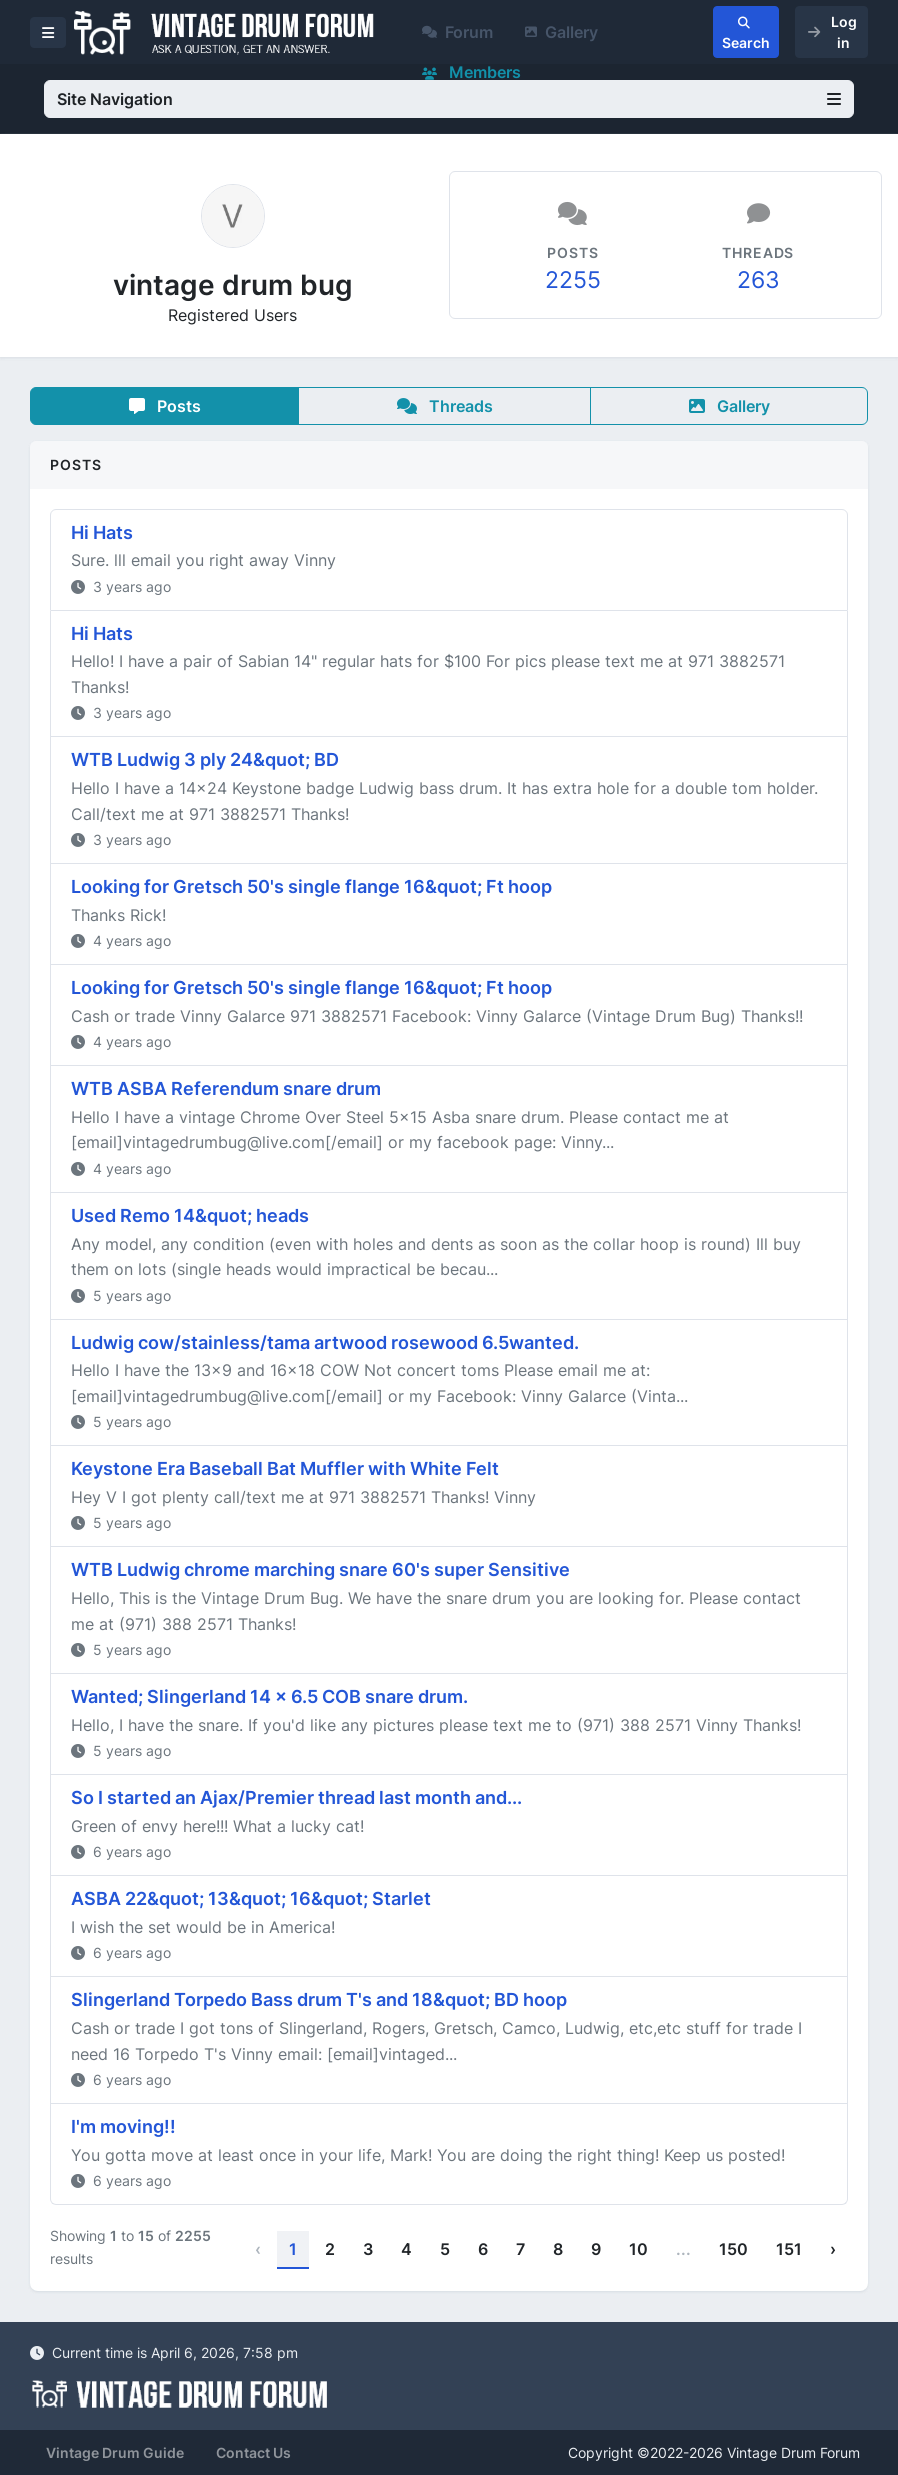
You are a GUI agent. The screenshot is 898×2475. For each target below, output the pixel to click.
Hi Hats (102, 532)
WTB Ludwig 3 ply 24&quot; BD (205, 759)
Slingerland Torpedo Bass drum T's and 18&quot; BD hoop (319, 1999)
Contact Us (253, 2452)
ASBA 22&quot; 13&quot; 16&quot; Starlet (251, 1898)
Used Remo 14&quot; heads (190, 1215)
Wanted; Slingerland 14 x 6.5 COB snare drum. (269, 1696)
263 (758, 280)
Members (471, 72)
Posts (165, 406)
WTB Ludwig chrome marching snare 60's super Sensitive (320, 1569)
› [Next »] (833, 2249)
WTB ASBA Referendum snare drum (226, 1088)
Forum (457, 32)
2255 (573, 280)
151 (789, 2249)
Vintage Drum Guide (115, 2452)
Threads (445, 406)
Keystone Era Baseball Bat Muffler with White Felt (285, 1468)
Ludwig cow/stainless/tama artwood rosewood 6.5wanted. (325, 1342)
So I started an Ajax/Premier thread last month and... (296, 1797)
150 (733, 2249)
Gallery (561, 32)
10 (638, 2249)
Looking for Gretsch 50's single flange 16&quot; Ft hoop (311, 886)
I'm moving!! (123, 2126)
